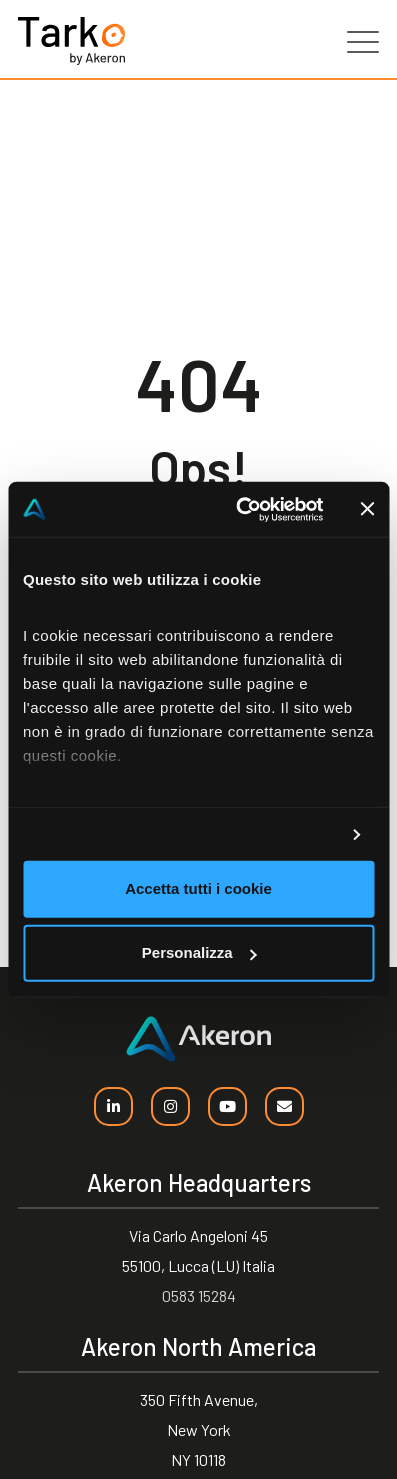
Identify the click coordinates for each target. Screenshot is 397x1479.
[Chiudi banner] (367, 509)
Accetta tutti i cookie (198, 888)
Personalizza (199, 952)
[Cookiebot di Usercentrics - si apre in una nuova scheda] (242, 509)
